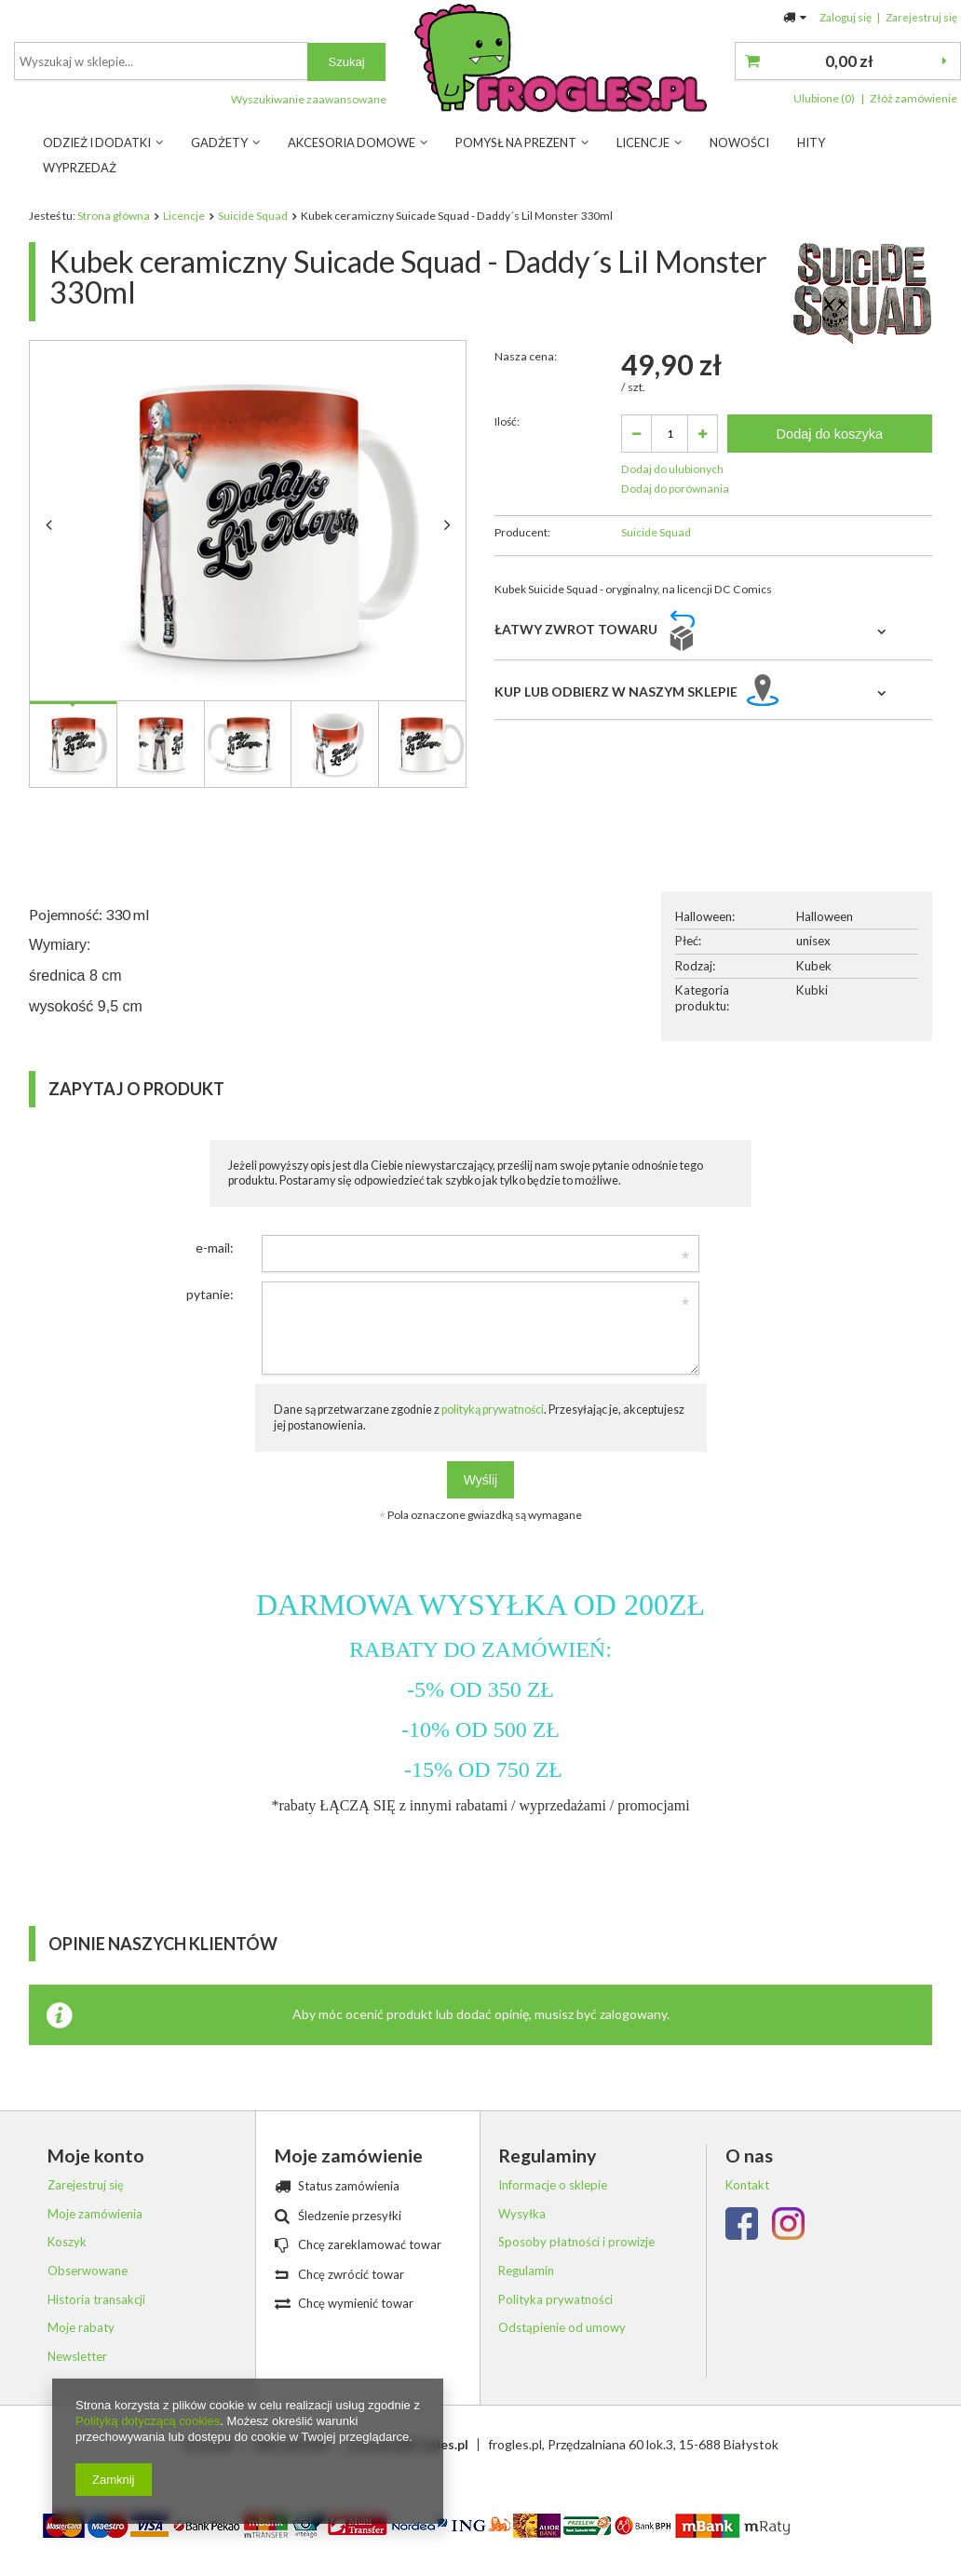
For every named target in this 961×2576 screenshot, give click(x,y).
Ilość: (507, 485)
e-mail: (215, 1271)
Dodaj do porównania (675, 552)
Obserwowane (87, 2294)
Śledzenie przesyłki (349, 2238)
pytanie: (210, 1317)
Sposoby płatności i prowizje (576, 2265)
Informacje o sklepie (552, 2209)
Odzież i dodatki (97, 142)
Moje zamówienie (349, 2179)
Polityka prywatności (555, 2322)
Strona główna (113, 216)
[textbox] (481, 61)
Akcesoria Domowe (351, 142)
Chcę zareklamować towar (369, 2268)
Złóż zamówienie (913, 98)
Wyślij (480, 1503)
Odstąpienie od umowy (562, 2351)
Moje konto (95, 2179)
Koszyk (67, 2265)
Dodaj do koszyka (830, 496)
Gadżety (219, 142)
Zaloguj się (846, 16)
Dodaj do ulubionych (672, 532)
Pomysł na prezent (515, 142)
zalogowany (633, 2037)
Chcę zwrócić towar (351, 2297)
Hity (811, 142)
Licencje (643, 142)
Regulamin (526, 2294)
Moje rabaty (81, 2351)
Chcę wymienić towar (355, 2327)
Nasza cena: (525, 420)
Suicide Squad (253, 216)
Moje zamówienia (94, 2237)
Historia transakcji (96, 2322)
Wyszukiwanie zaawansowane (629, 99)
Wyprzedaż (79, 167)
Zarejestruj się (921, 16)
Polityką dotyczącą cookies (147, 2421)
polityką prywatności (492, 1433)
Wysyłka (522, 2237)
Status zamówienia (348, 2210)
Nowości (739, 142)
